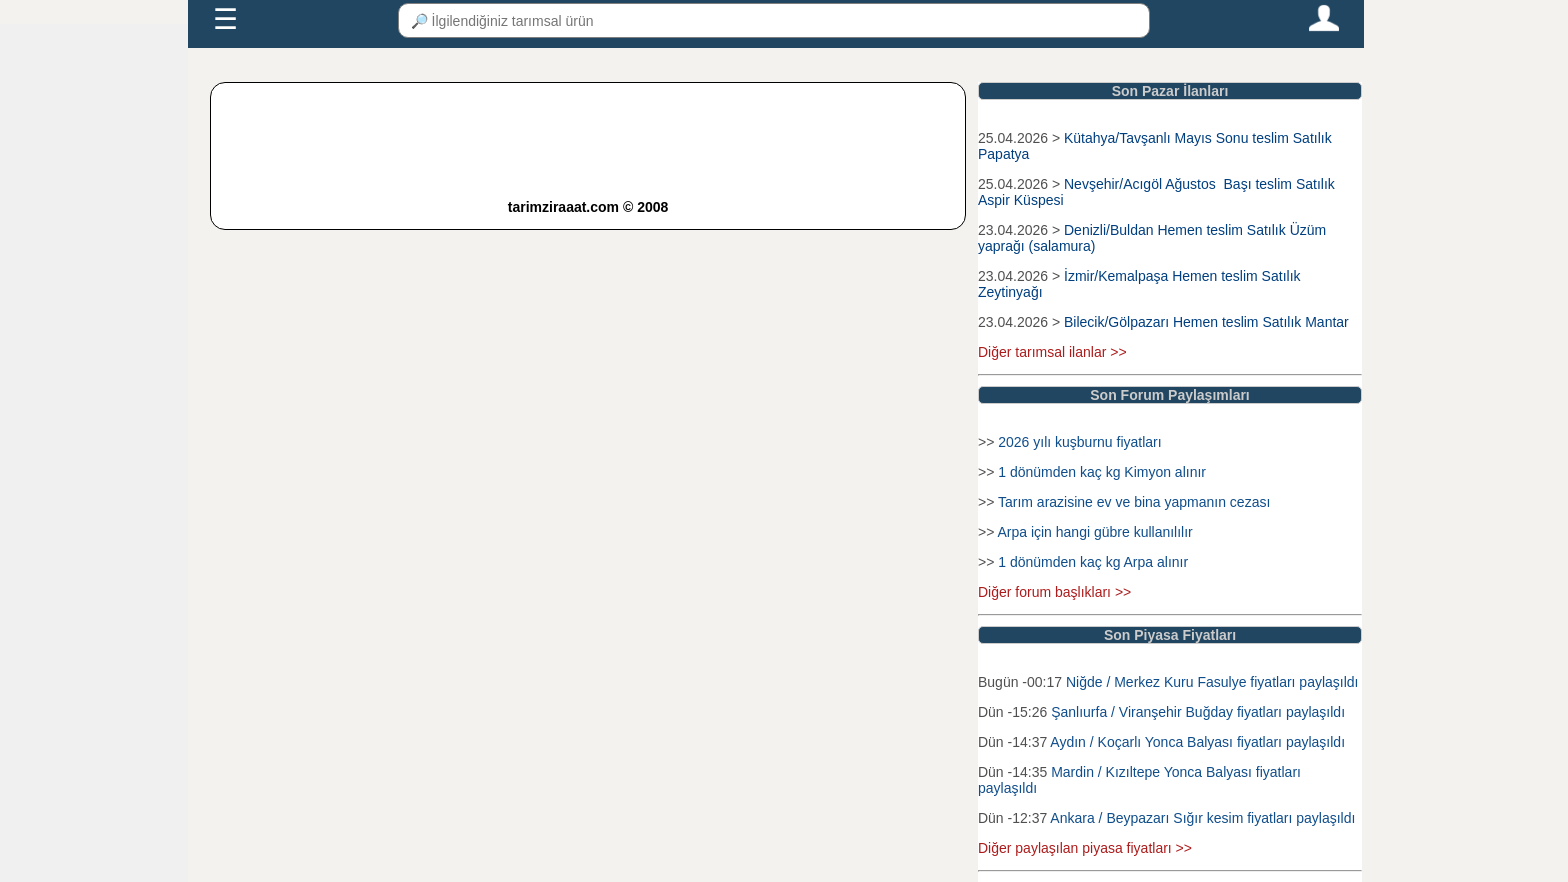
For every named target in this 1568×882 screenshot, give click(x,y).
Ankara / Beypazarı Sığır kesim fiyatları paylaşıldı (1202, 818)
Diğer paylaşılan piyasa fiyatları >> (1085, 848)
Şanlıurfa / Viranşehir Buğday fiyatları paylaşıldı (1198, 712)
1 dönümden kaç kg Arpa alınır (1093, 562)
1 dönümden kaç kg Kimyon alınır (1102, 472)
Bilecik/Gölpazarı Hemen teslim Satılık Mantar (1206, 322)
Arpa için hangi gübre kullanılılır (1094, 532)
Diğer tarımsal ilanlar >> (1052, 352)
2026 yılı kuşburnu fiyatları (1079, 442)
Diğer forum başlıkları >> (1054, 592)
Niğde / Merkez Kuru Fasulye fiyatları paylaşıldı (1212, 682)
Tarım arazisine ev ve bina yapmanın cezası (1134, 502)
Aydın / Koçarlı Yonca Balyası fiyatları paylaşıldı (1197, 742)
